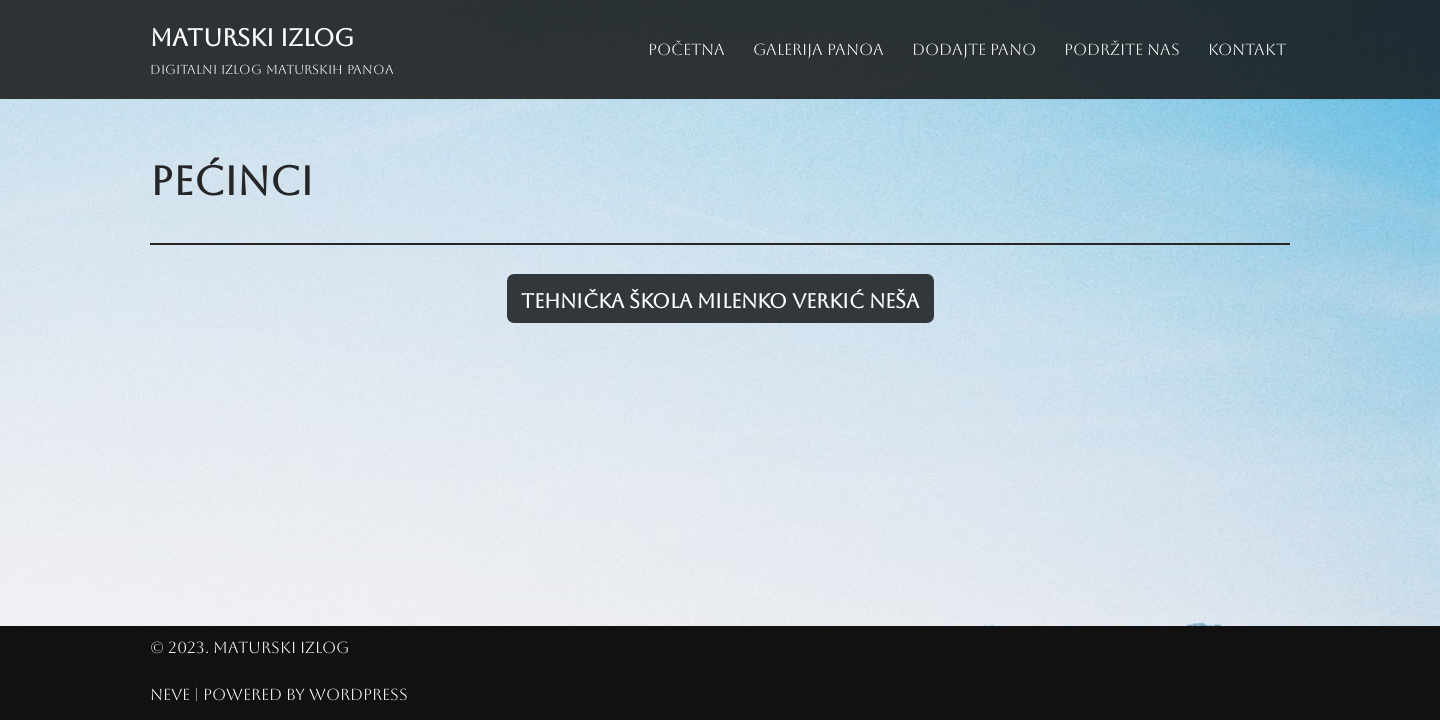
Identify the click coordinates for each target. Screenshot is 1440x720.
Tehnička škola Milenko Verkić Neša (720, 301)
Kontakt (1247, 49)
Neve (170, 694)
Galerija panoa (818, 49)
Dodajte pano (974, 49)
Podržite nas (1122, 49)
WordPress (358, 694)
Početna (686, 49)
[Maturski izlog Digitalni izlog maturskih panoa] (272, 49)
